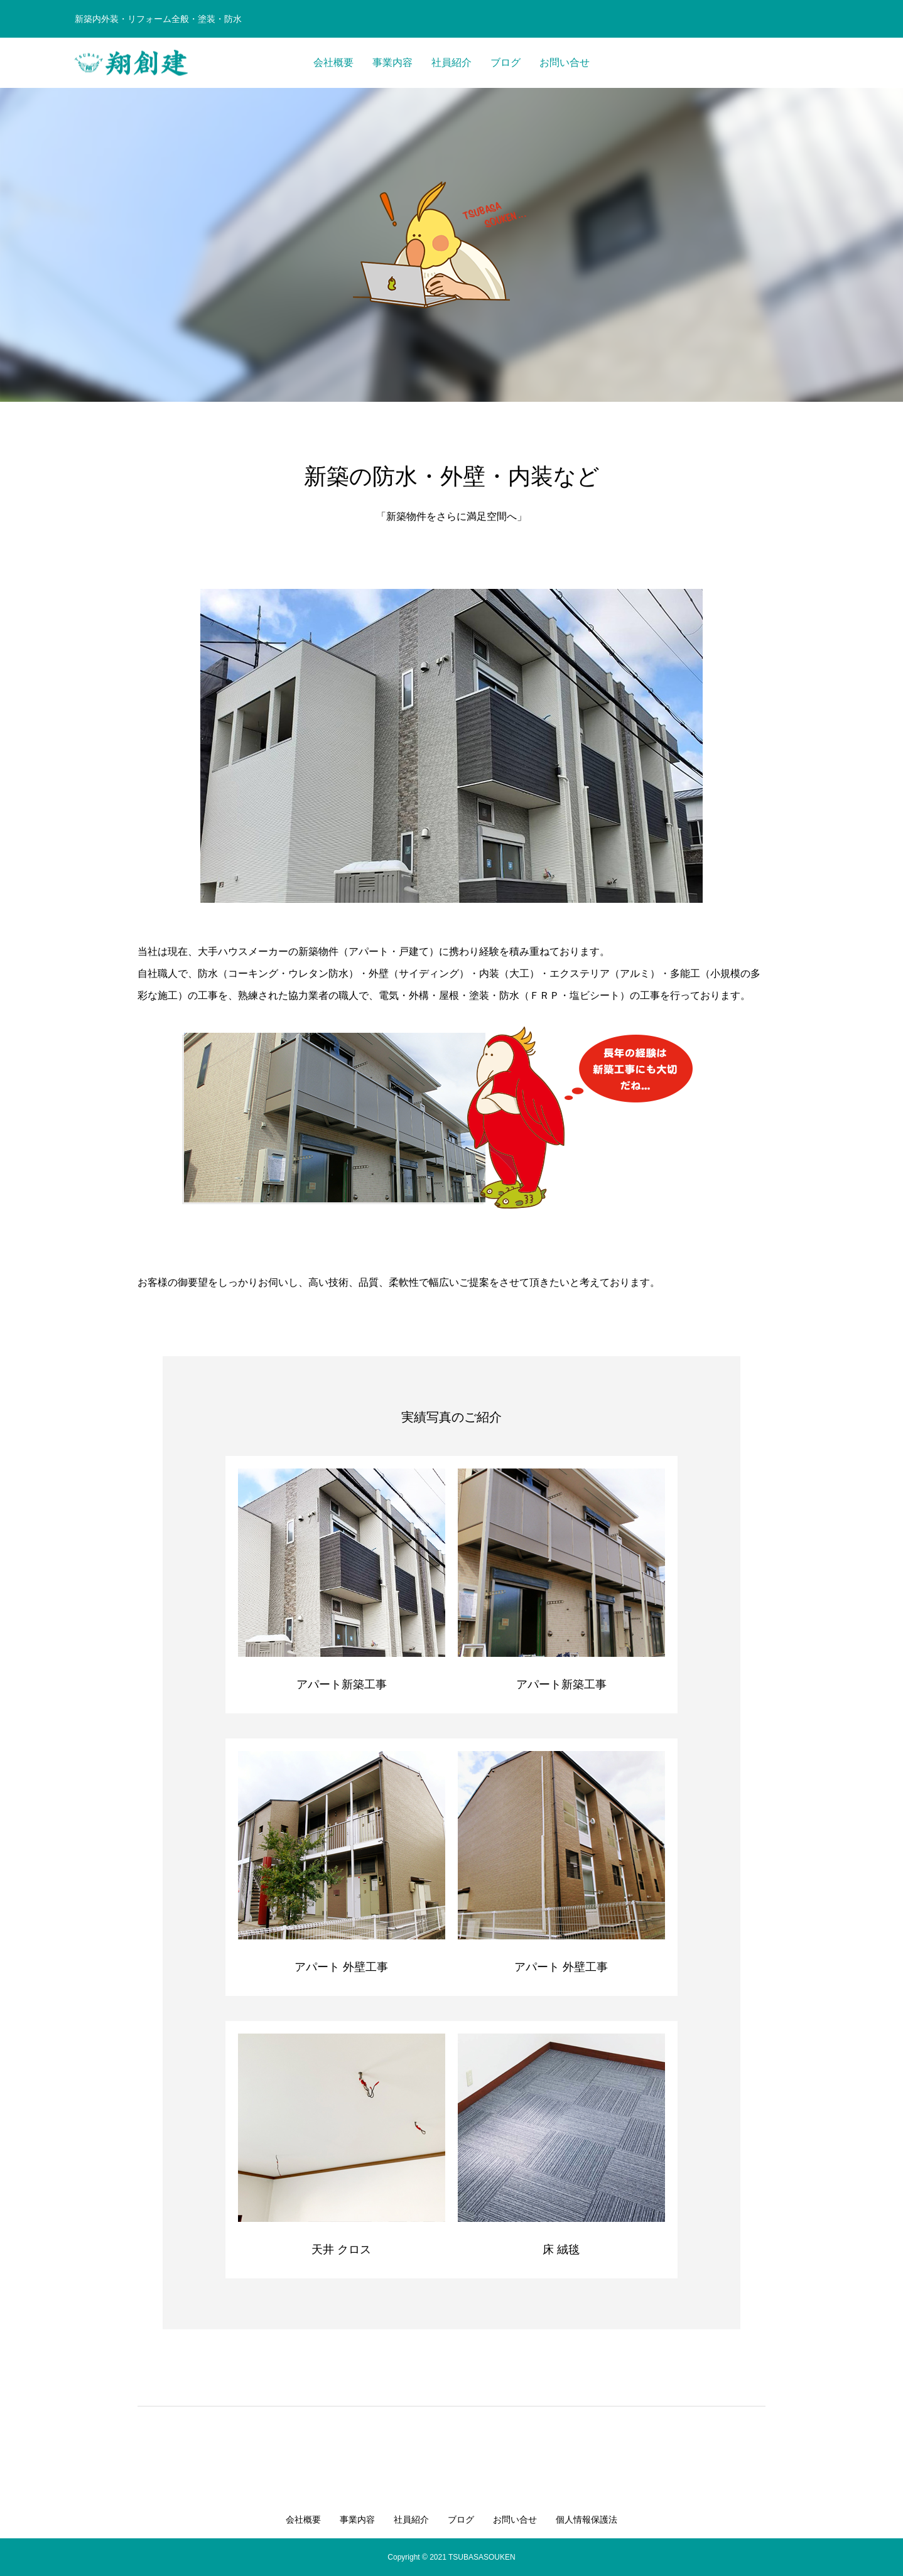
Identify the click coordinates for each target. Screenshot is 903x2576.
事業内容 (392, 62)
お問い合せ (564, 62)
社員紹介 (451, 62)
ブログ (505, 62)
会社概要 (333, 62)
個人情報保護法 (586, 2519)
